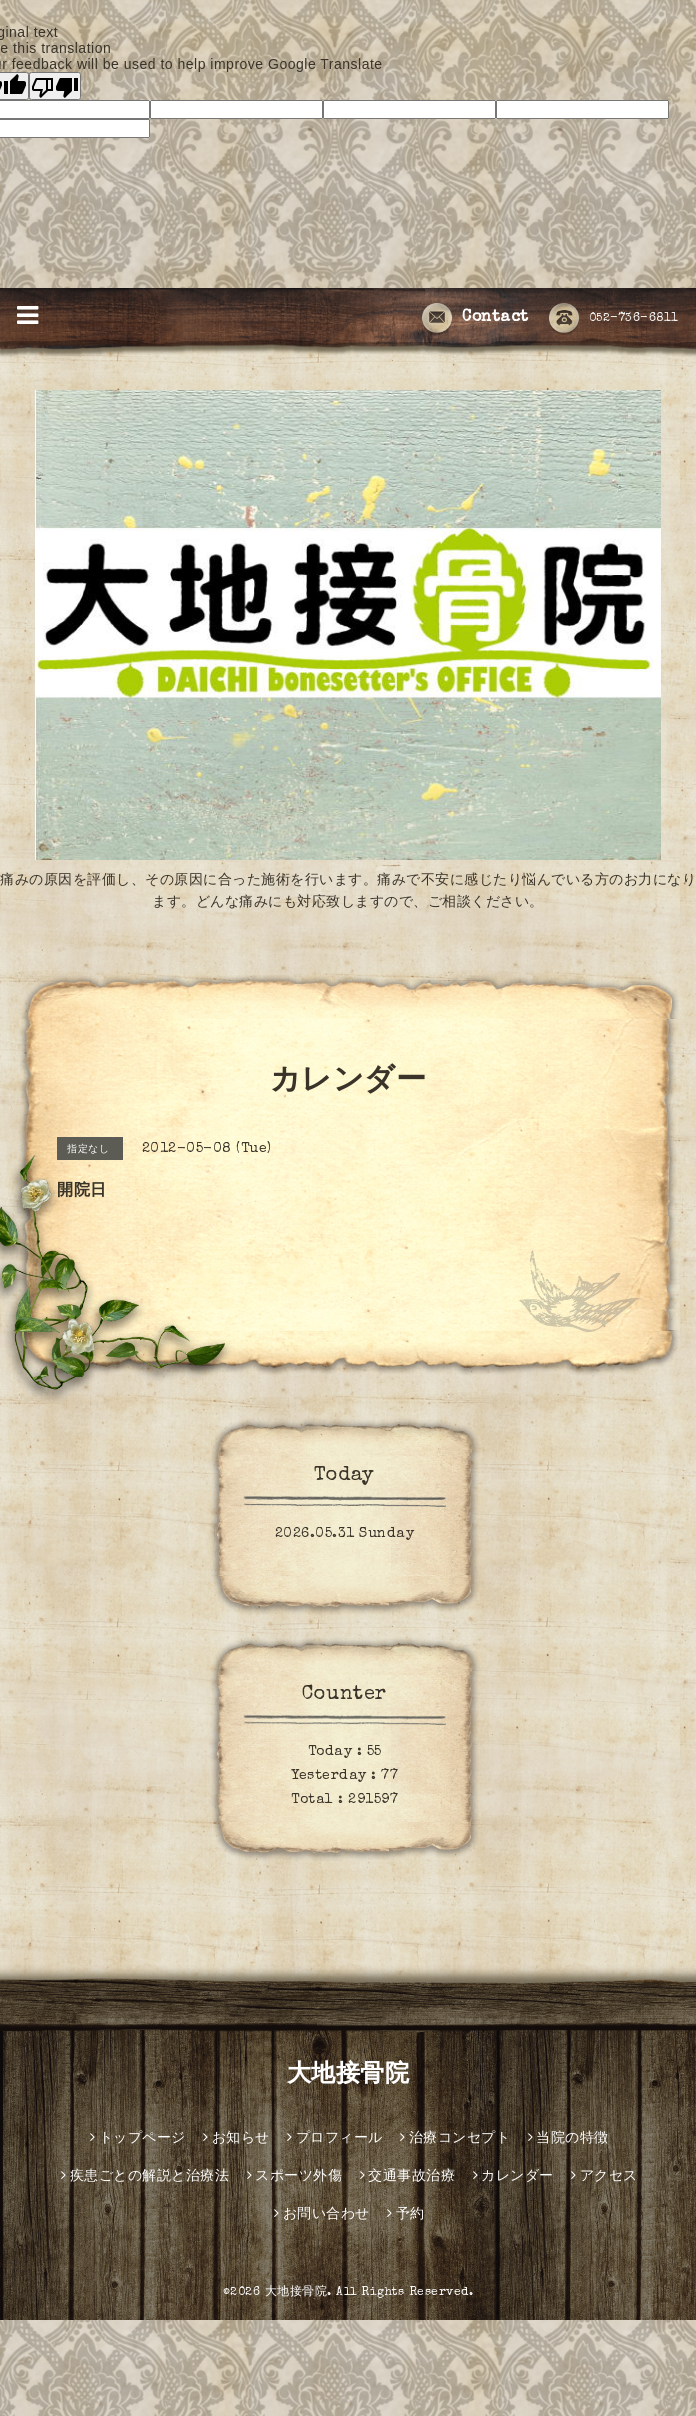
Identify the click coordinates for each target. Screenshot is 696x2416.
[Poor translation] (55, 86)
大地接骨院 (348, 2076)
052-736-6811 (614, 319)
